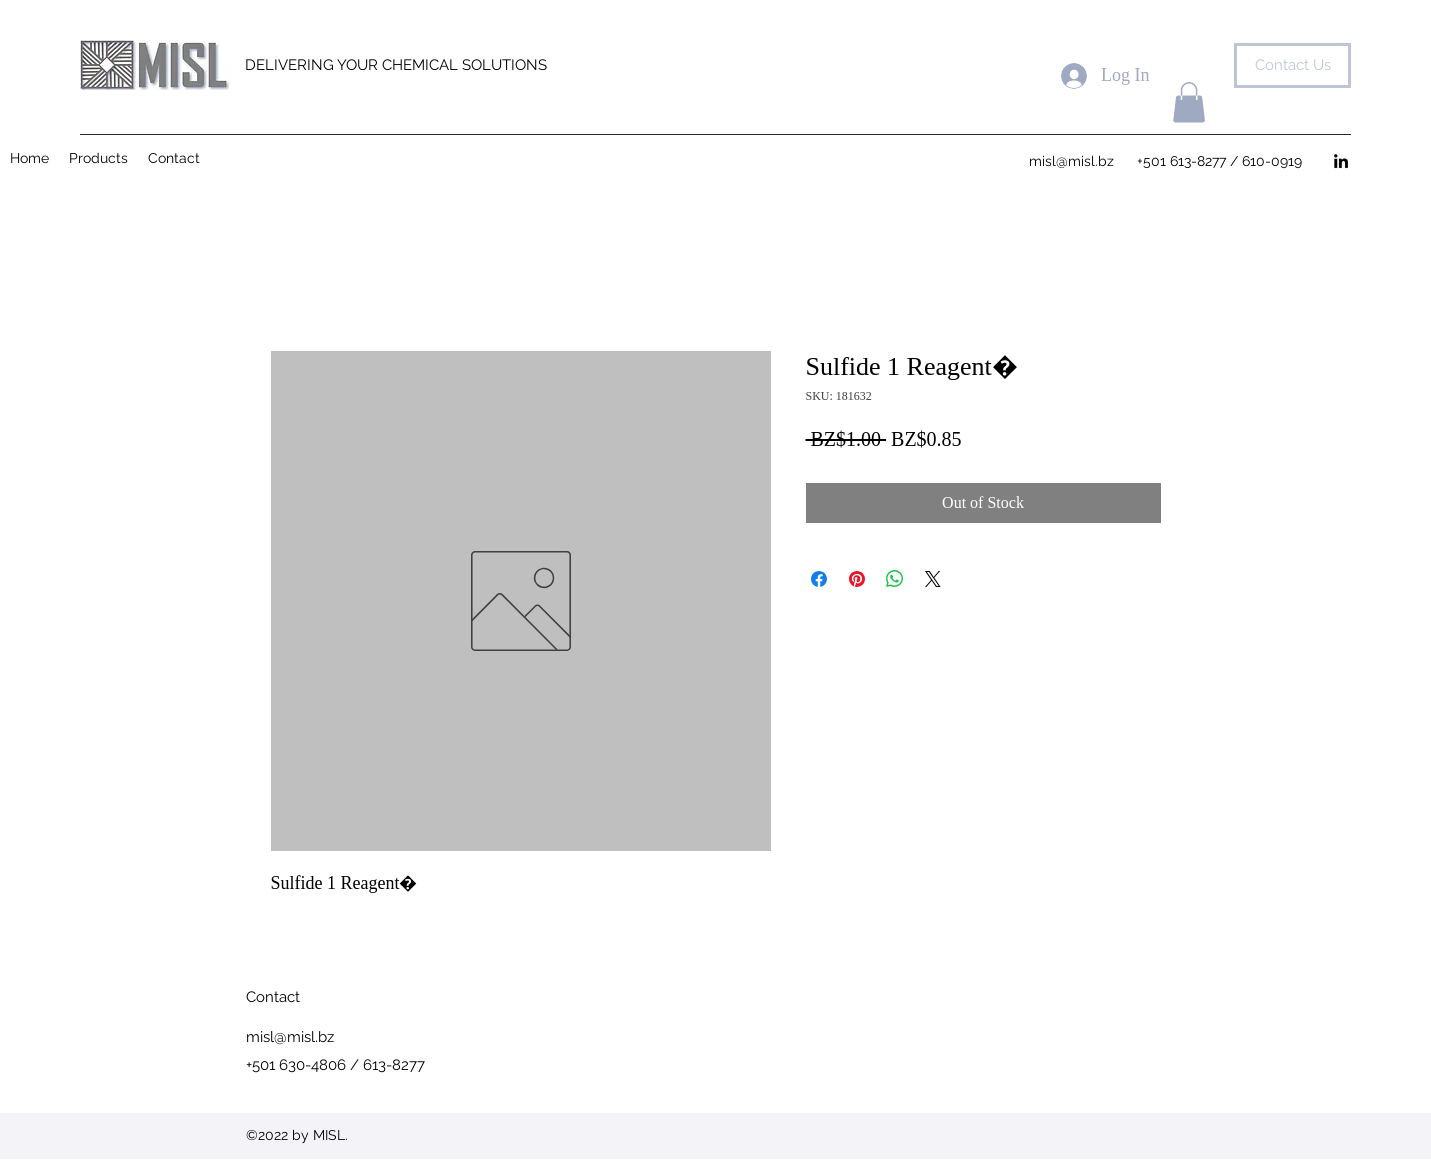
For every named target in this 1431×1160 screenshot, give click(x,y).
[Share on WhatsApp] (895, 579)
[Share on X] (933, 579)
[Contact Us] (1292, 65)
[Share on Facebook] (819, 579)
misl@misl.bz (290, 1037)
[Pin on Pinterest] (857, 579)
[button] (1189, 102)
